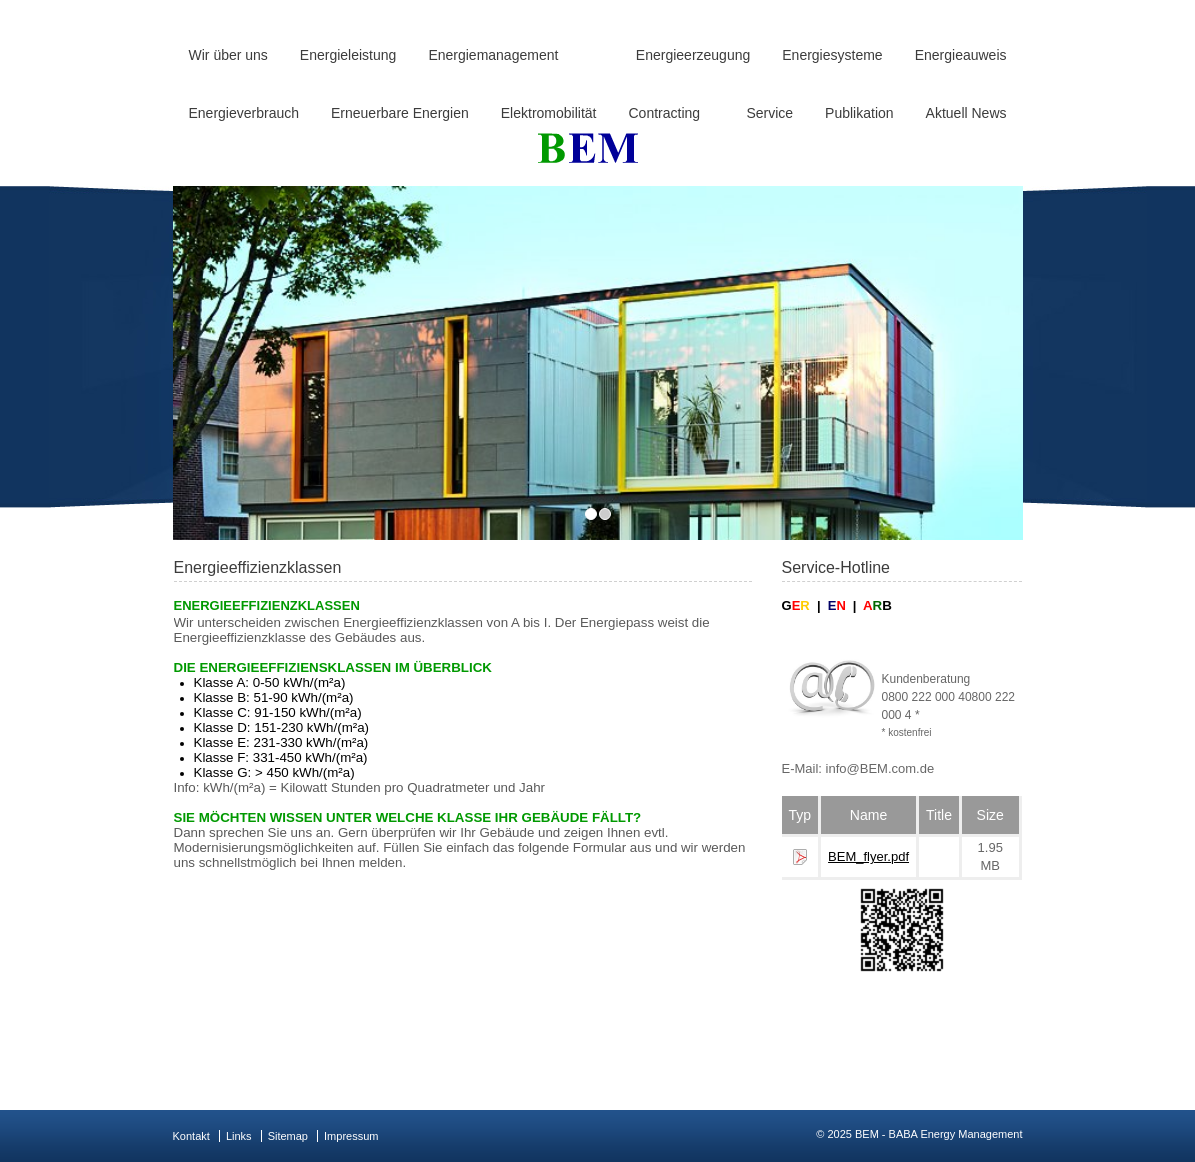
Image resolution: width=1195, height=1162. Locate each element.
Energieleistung (348, 55)
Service (769, 113)
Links (239, 1136)
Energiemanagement (493, 55)
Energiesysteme (832, 55)
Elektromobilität (549, 113)
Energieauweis (961, 55)
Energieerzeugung (693, 55)
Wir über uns (228, 55)
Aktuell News (966, 113)
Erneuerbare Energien (400, 113)
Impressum (351, 1136)
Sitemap (288, 1136)
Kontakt (191, 1136)
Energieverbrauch (244, 113)
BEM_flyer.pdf (868, 856)
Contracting (664, 113)
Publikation (859, 113)
